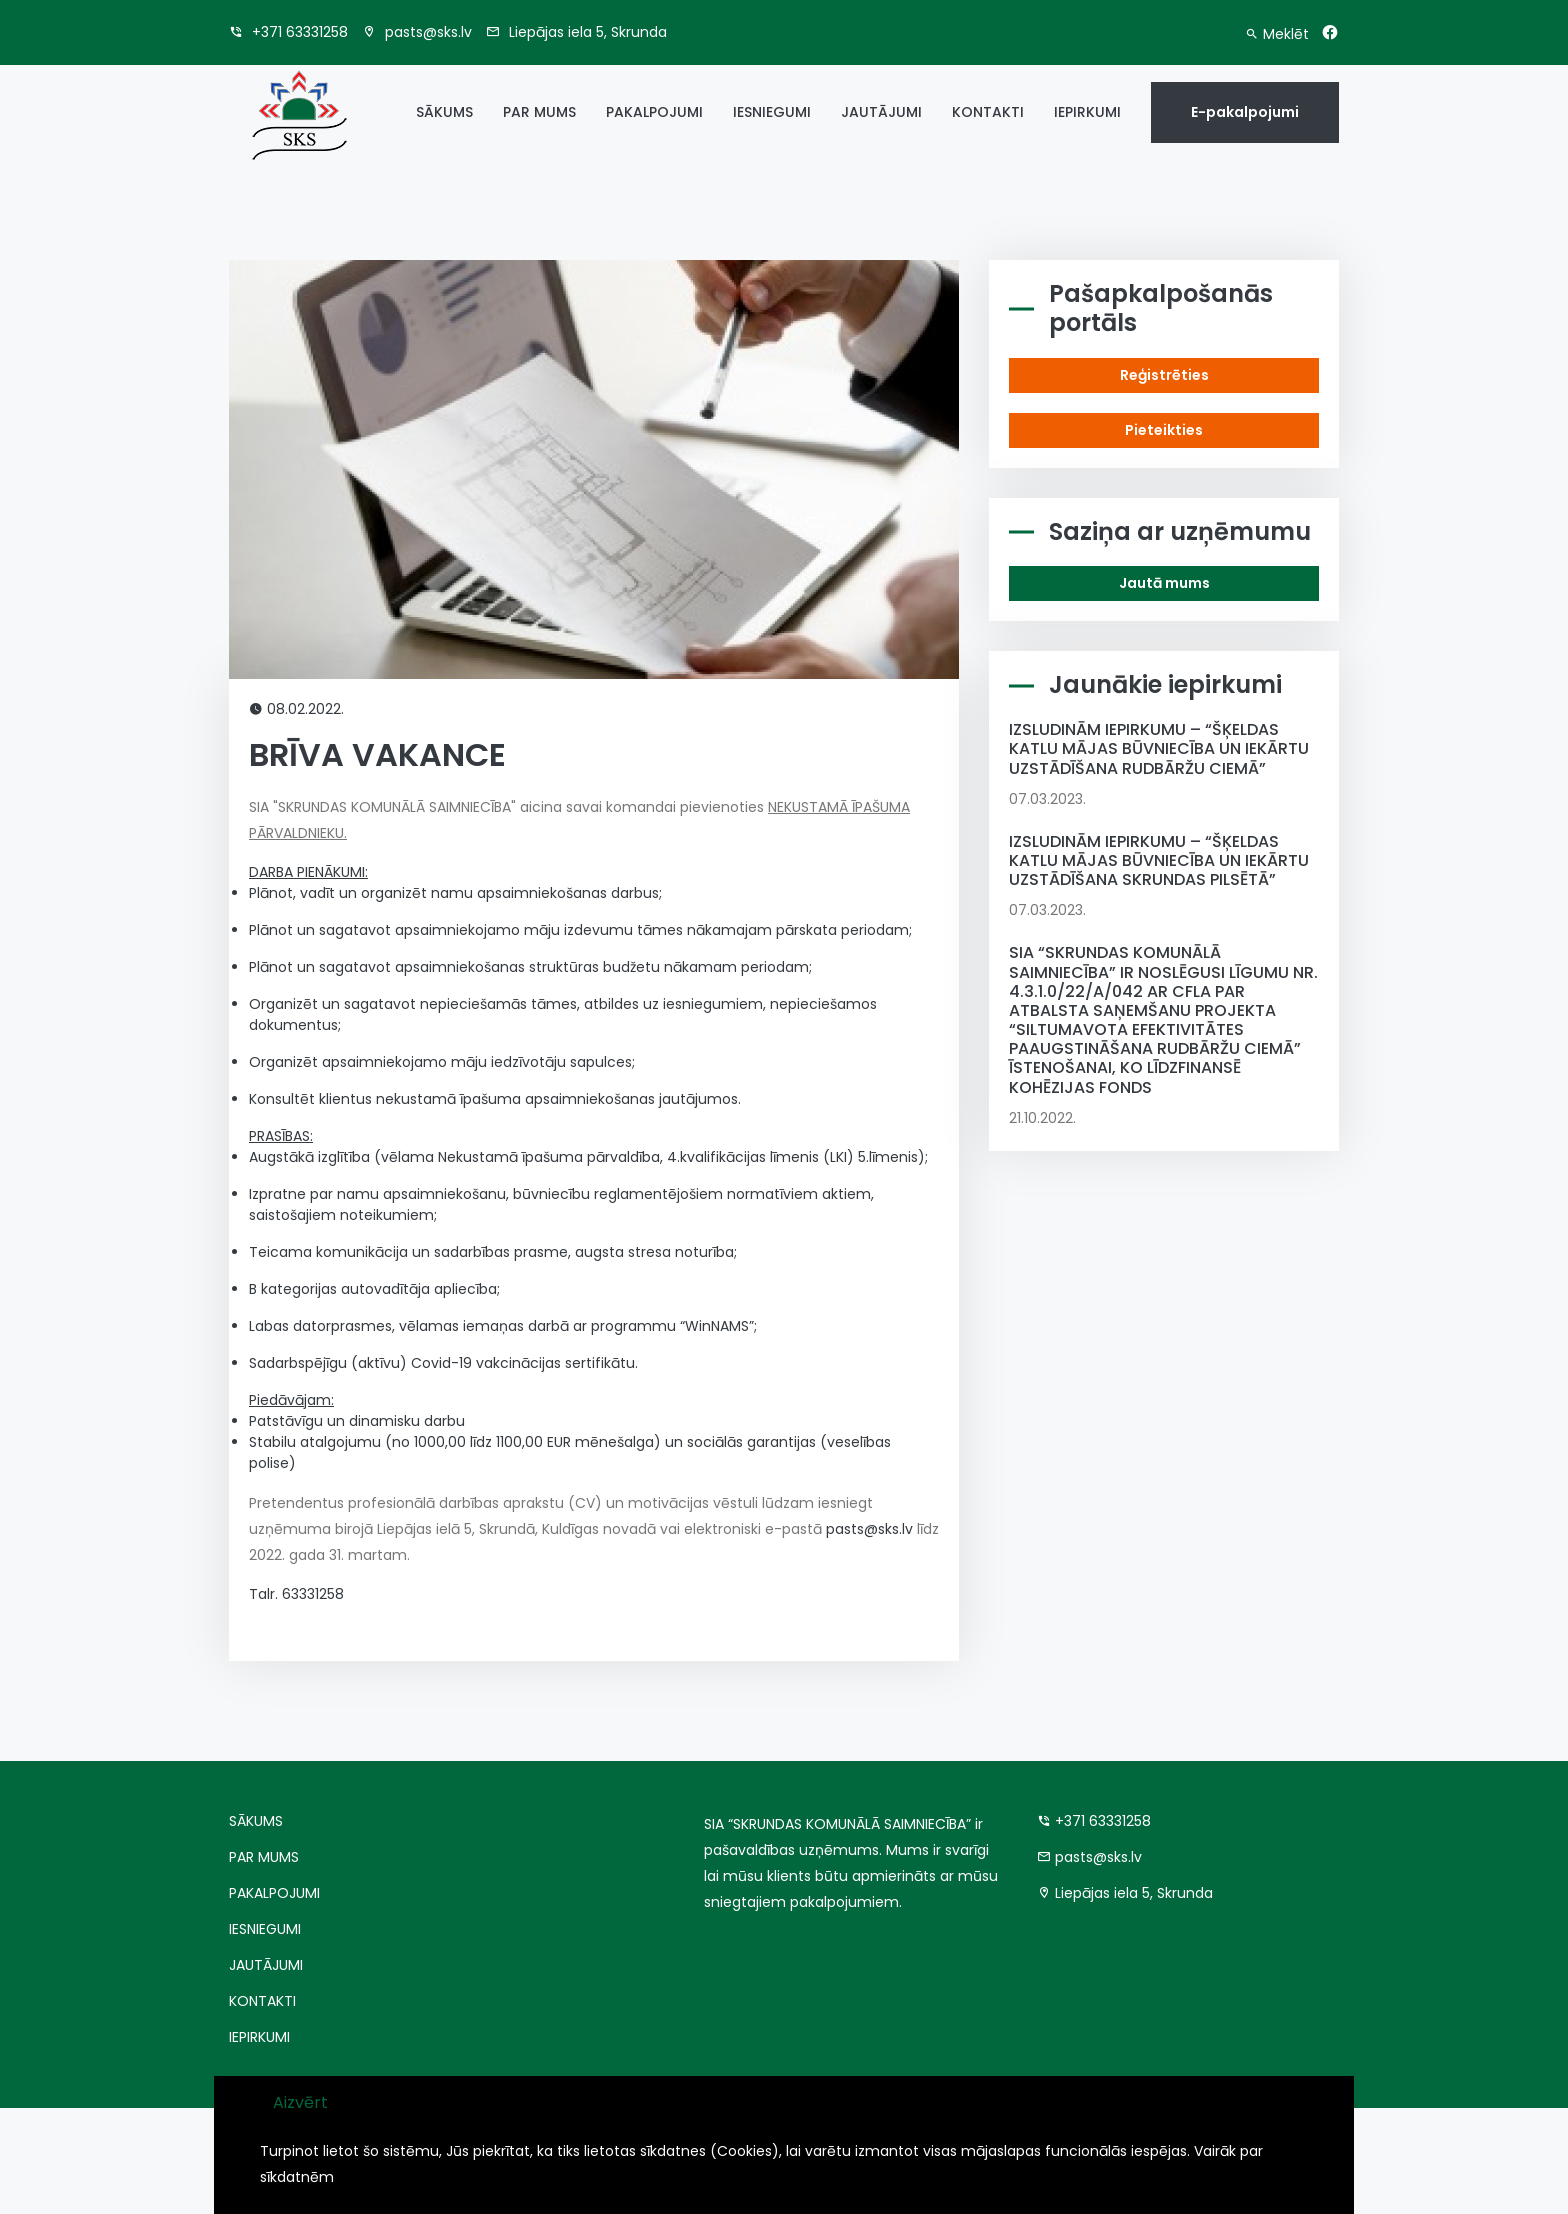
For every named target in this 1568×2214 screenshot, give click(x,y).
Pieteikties (1164, 430)
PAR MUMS (539, 112)
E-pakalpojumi (1245, 112)
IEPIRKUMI (1087, 112)
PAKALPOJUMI (654, 112)
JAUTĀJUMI (881, 112)
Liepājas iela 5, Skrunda (576, 32)
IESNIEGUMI (772, 112)
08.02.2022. (296, 709)
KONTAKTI (988, 112)
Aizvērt (300, 2102)
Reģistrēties (1164, 375)
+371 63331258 (288, 32)
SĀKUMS (444, 112)
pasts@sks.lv (417, 32)
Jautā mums (1164, 583)
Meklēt (1277, 34)
